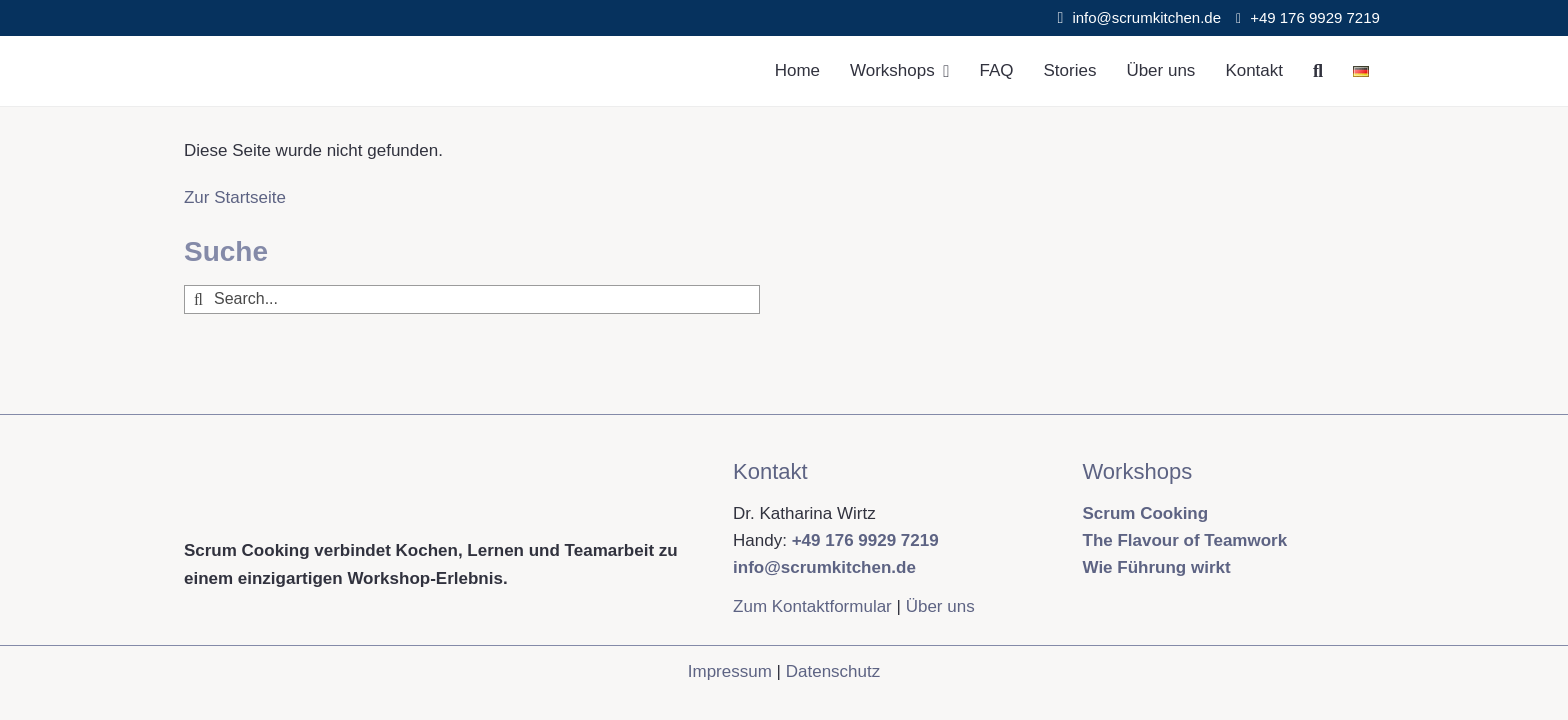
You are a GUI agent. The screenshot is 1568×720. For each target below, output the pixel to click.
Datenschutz (833, 671)
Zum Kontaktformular (812, 606)
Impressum (730, 671)
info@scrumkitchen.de (1146, 17)
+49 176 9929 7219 (1317, 17)
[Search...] (472, 299)
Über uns (940, 606)
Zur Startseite (235, 197)
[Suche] (1318, 71)
